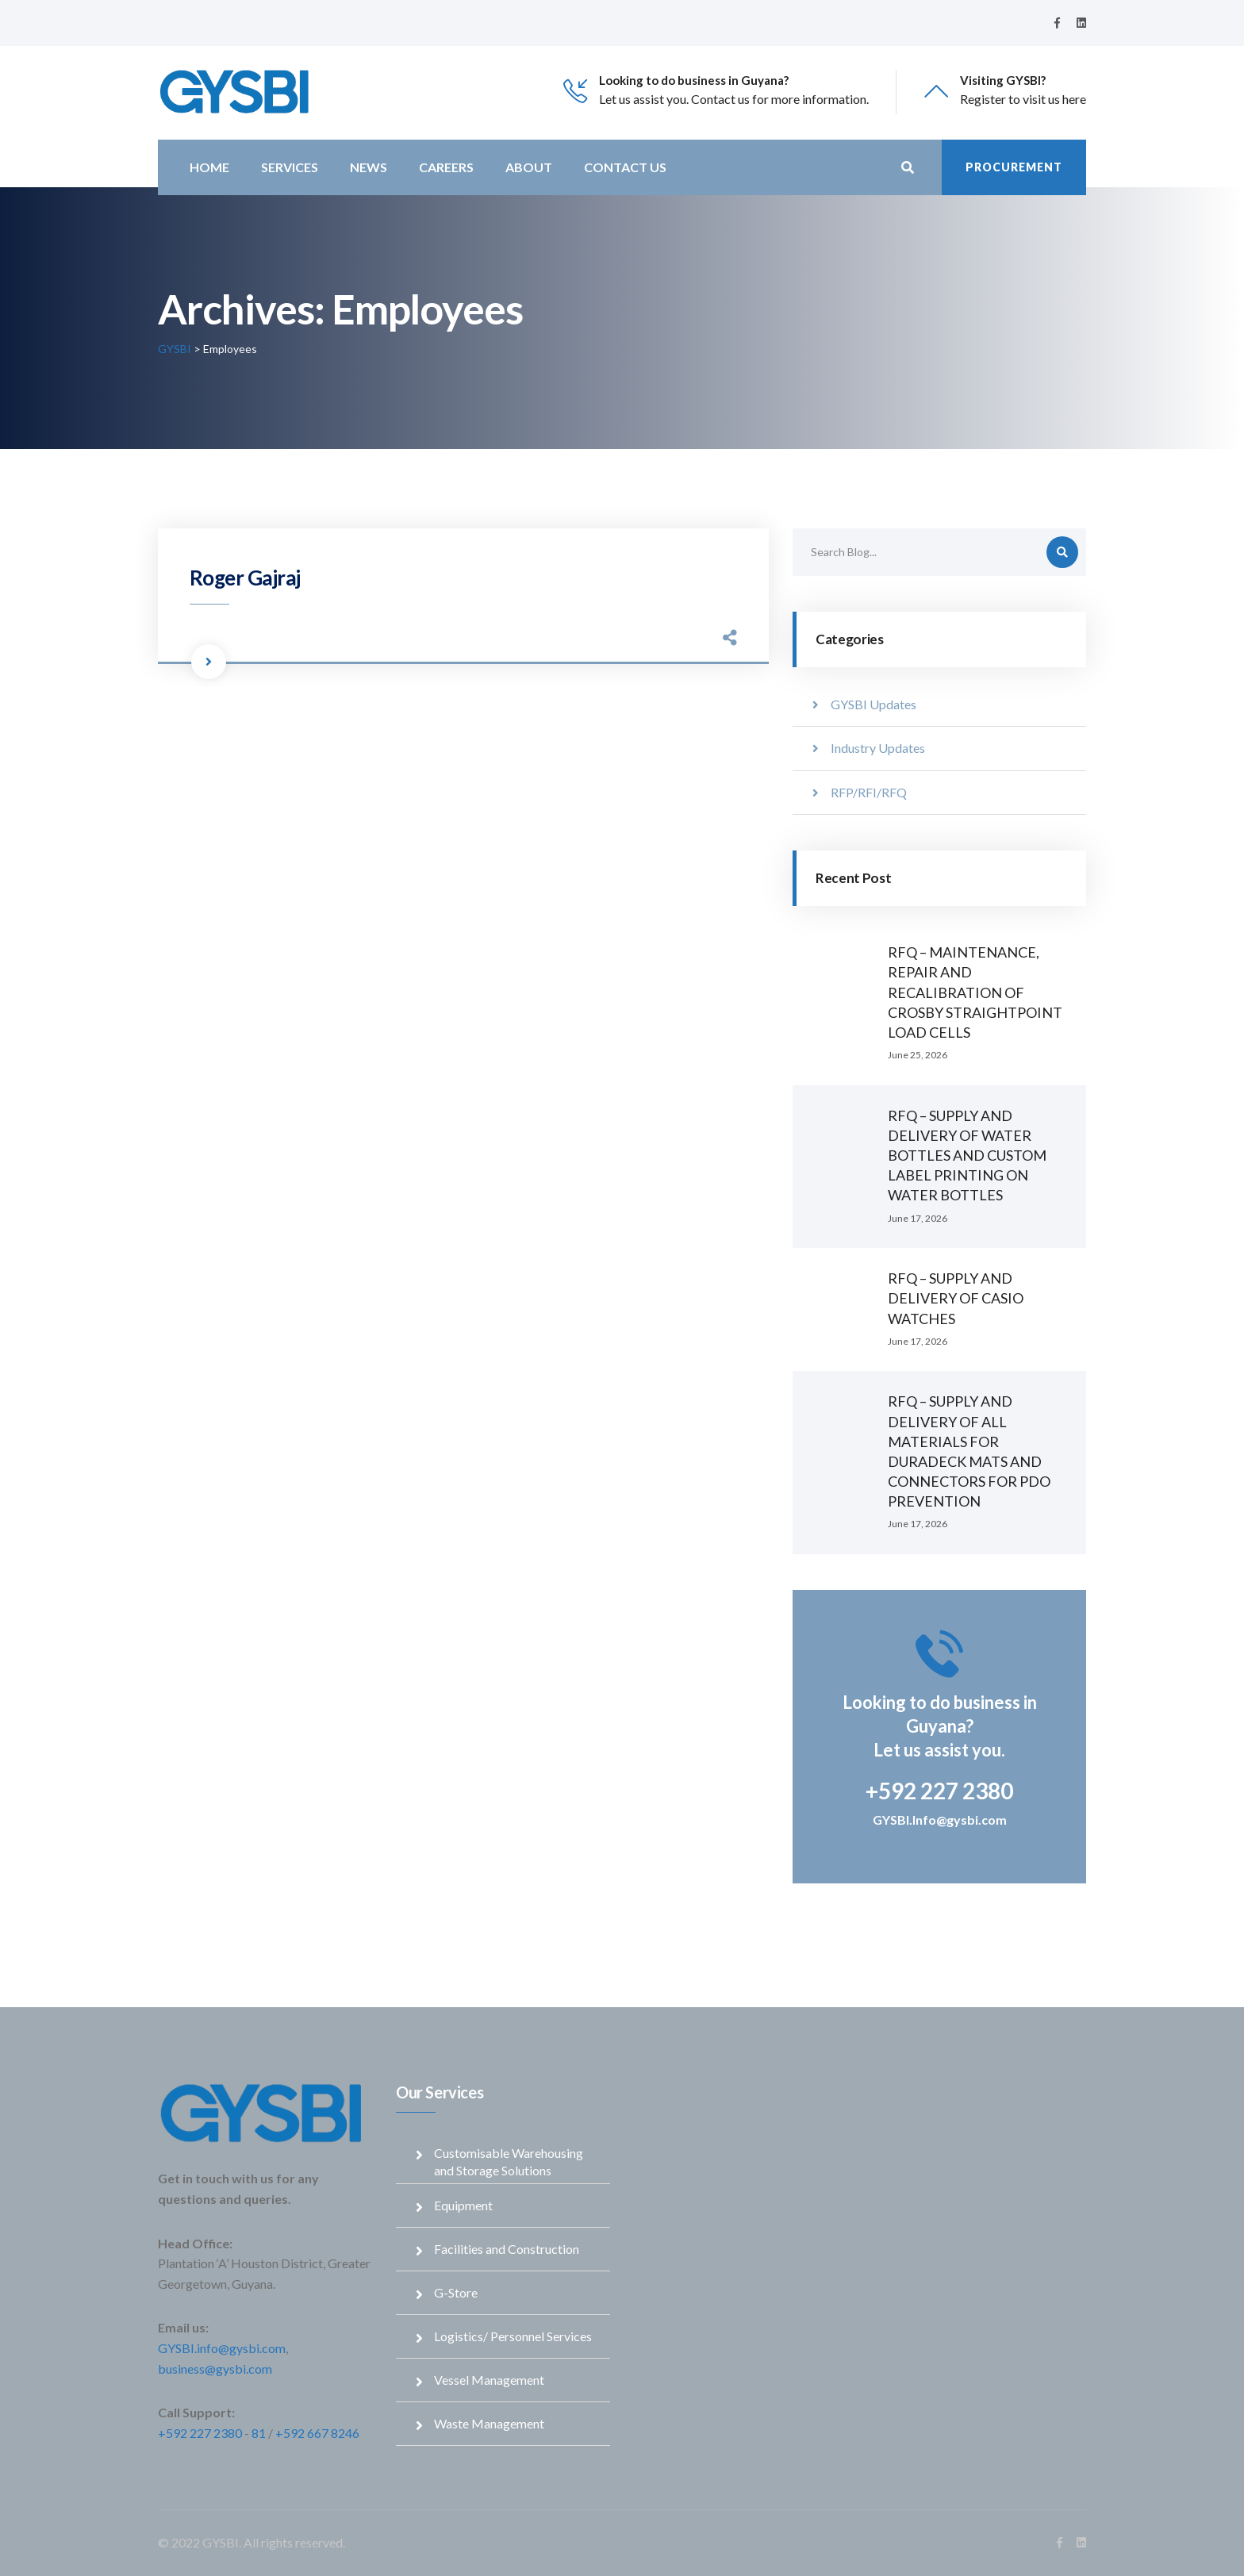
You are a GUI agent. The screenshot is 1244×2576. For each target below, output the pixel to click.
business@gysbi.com (215, 2368)
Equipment (463, 2205)
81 (258, 2432)
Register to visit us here (1023, 98)
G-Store (456, 2292)
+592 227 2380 (200, 2432)
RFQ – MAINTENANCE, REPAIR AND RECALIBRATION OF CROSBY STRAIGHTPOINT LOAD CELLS (975, 992)
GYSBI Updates (873, 704)
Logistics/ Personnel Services (513, 2336)
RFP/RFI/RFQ (869, 792)
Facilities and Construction (506, 2248)
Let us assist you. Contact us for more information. (734, 98)
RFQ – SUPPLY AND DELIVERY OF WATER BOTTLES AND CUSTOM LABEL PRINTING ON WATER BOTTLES (967, 1155)
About (528, 167)
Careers (446, 167)
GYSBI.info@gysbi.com (222, 2347)
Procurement (1014, 167)
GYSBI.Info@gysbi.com (940, 1819)
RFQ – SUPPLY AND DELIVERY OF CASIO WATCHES (955, 1297)
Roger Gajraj (245, 577)
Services (289, 167)
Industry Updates (878, 747)
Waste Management (489, 2423)
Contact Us (625, 167)
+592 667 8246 (317, 2432)
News (368, 167)
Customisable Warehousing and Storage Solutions (508, 2161)
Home (209, 167)
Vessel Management (489, 2379)
